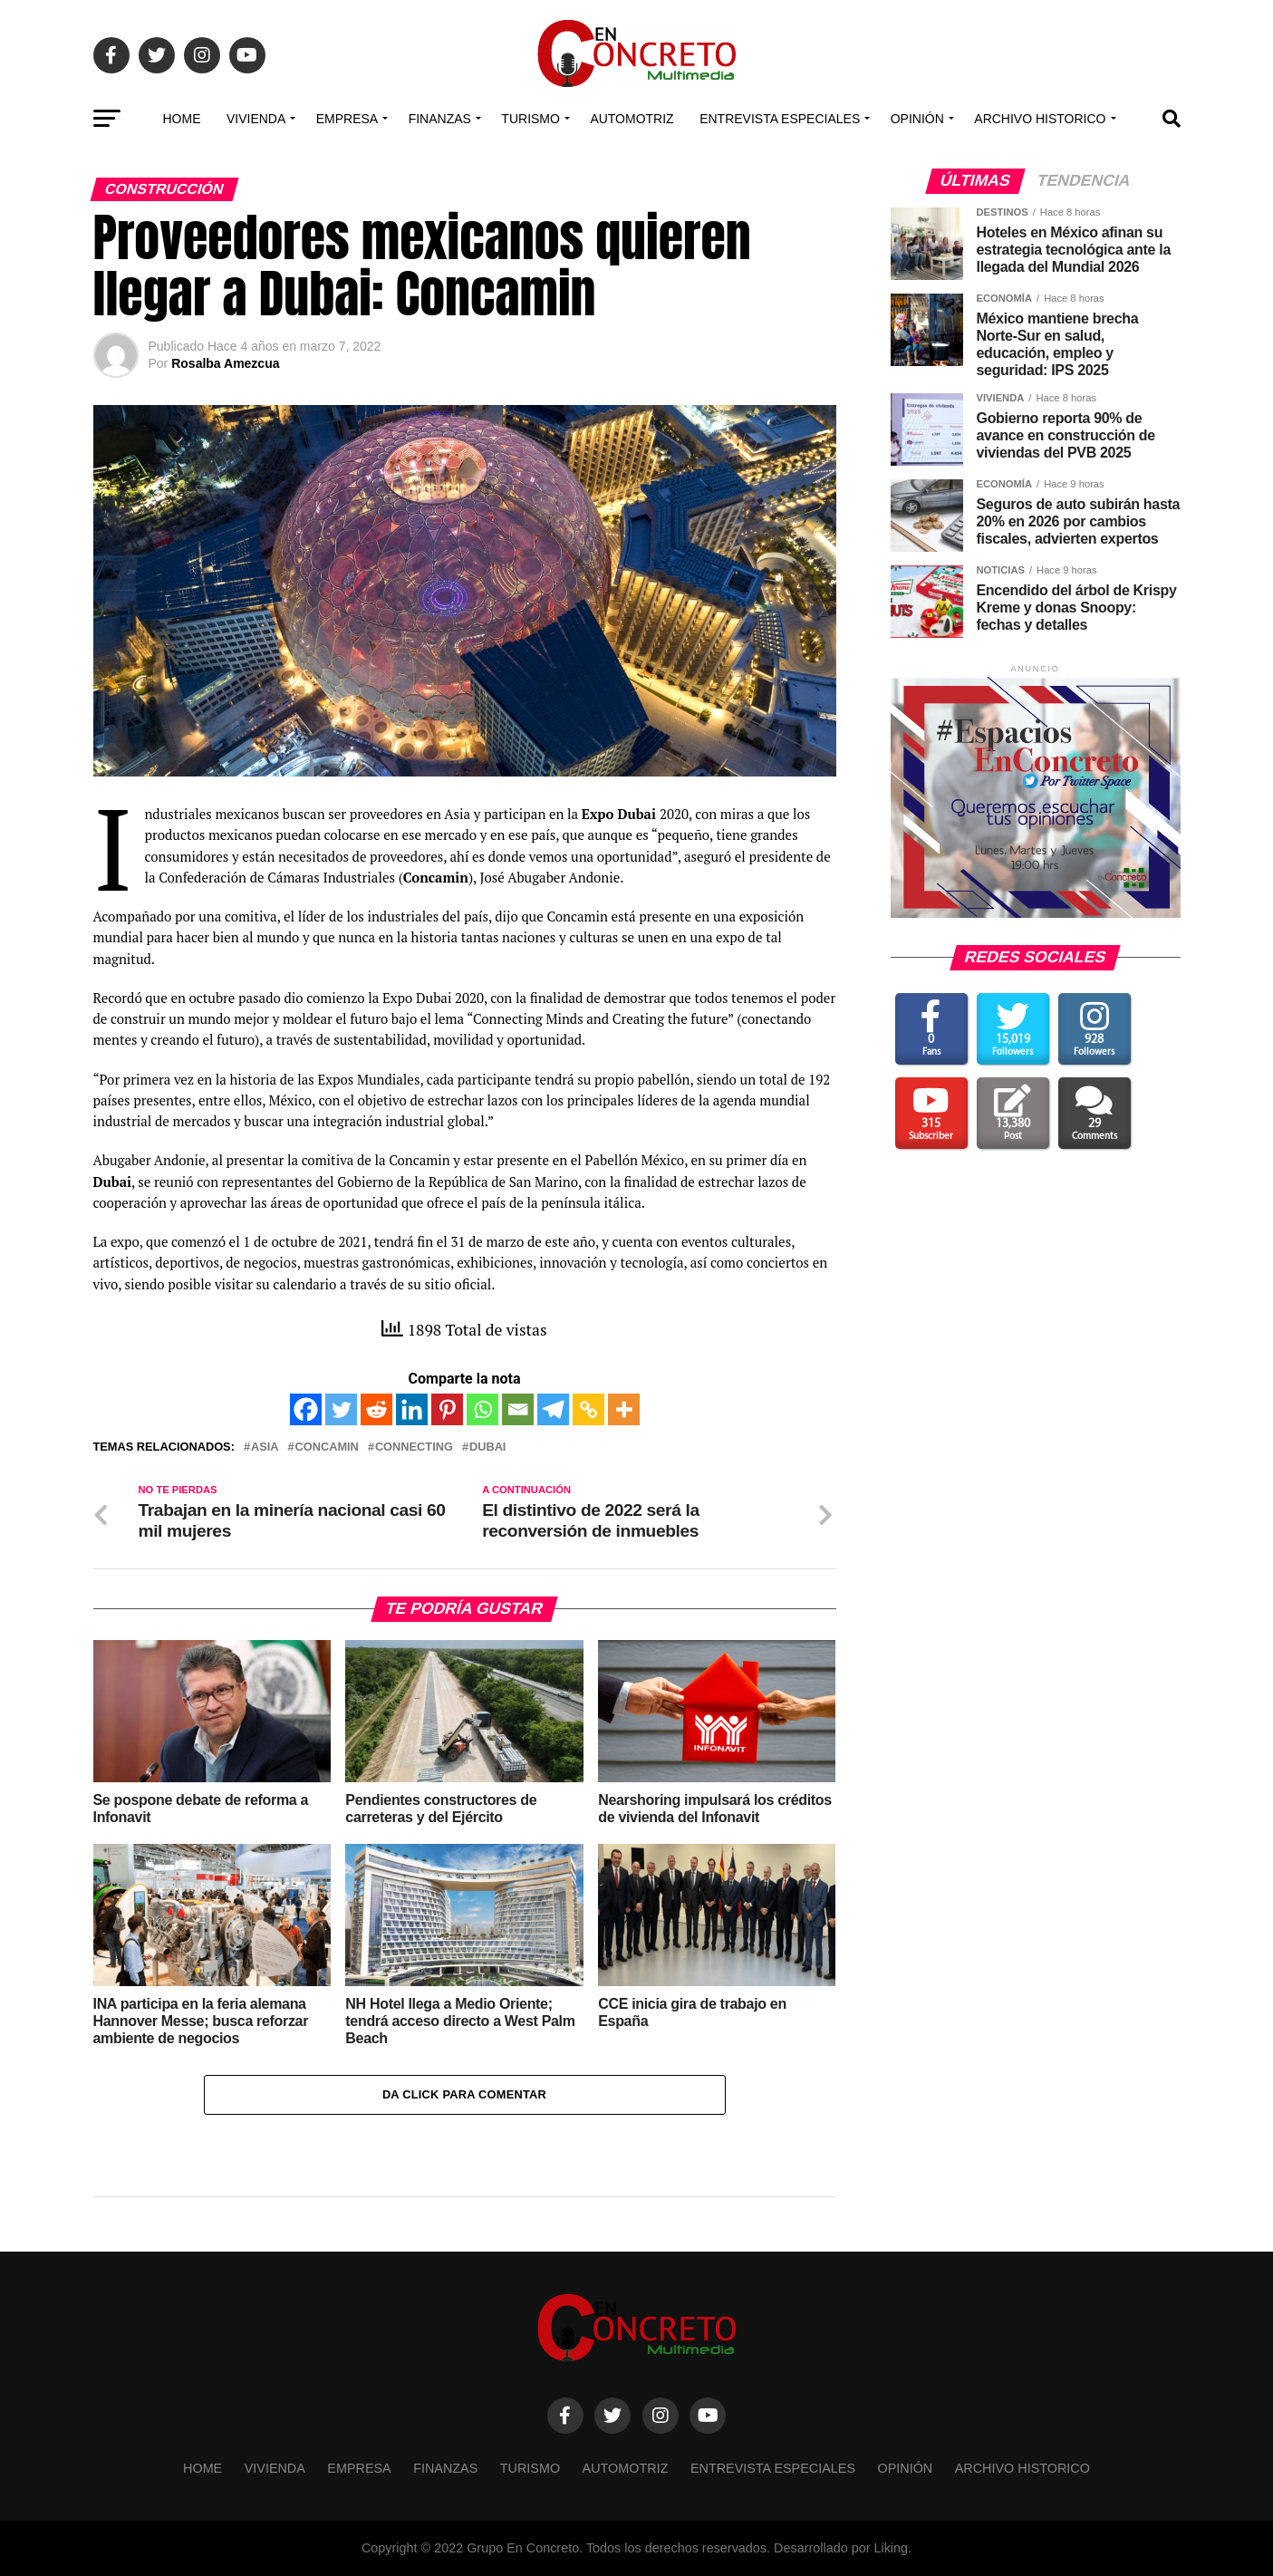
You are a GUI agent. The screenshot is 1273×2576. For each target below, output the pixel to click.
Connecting (414, 1447)
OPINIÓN (917, 118)
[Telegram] (553, 1409)
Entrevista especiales (779, 118)
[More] (624, 1409)
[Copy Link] (588, 1409)
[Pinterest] (447, 1409)
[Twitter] (341, 1409)
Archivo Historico (1039, 118)
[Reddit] (376, 1409)
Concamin (326, 1447)
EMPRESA (347, 118)
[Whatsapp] (482, 1409)
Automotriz (631, 118)
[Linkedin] (412, 1409)
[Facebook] (306, 1409)
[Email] (518, 1409)
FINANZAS (440, 118)
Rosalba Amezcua (225, 363)
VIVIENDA (256, 118)
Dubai (487, 1447)
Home (181, 118)
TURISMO (530, 118)
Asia (265, 1447)
